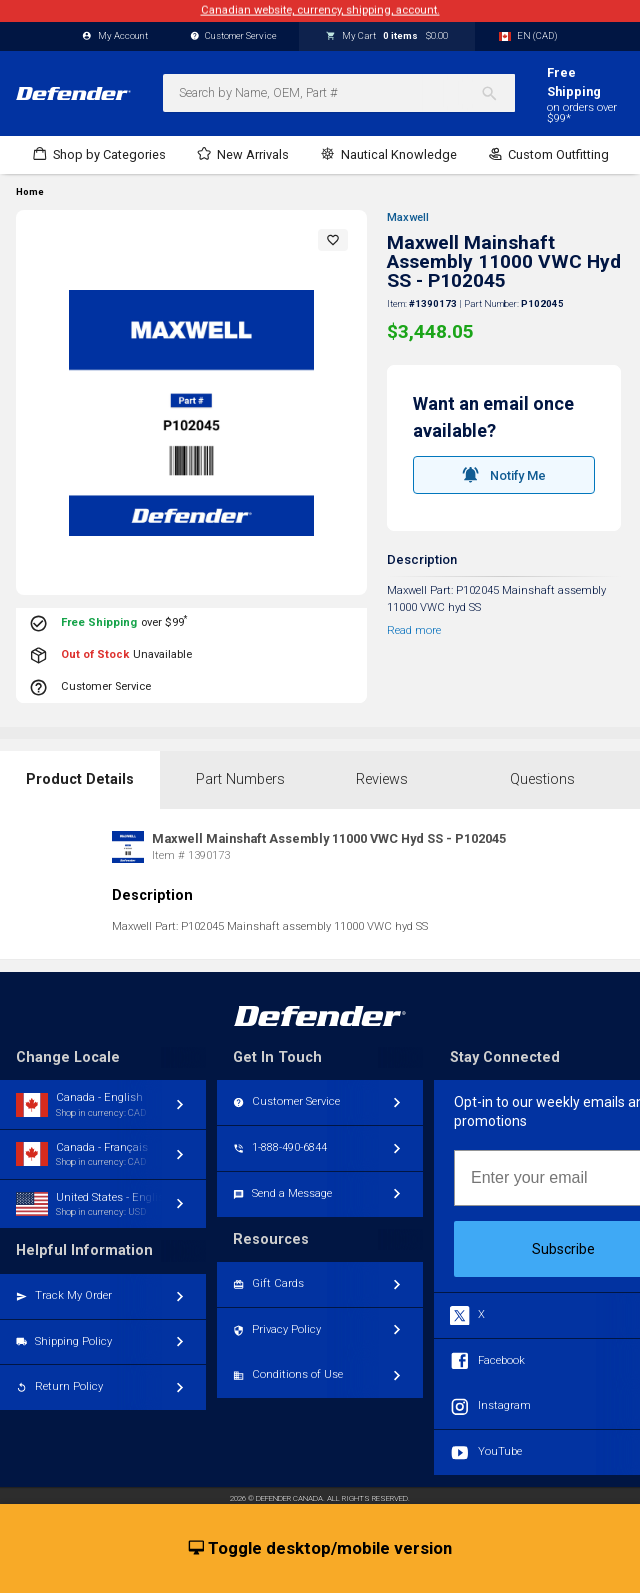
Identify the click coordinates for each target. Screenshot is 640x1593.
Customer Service (234, 36)
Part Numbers (240, 779)
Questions (542, 779)
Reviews (382, 779)
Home (30, 192)
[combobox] (339, 93)
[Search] (497, 93)
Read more (414, 630)
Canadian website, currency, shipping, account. (320, 10)
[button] (333, 240)
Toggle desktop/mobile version (320, 1549)
